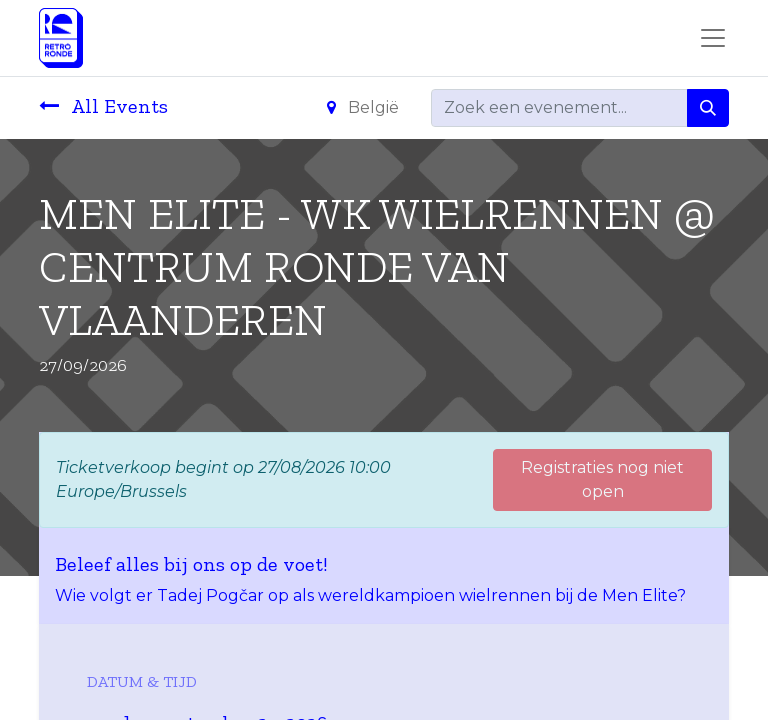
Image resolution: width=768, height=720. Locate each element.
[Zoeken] (708, 108)
